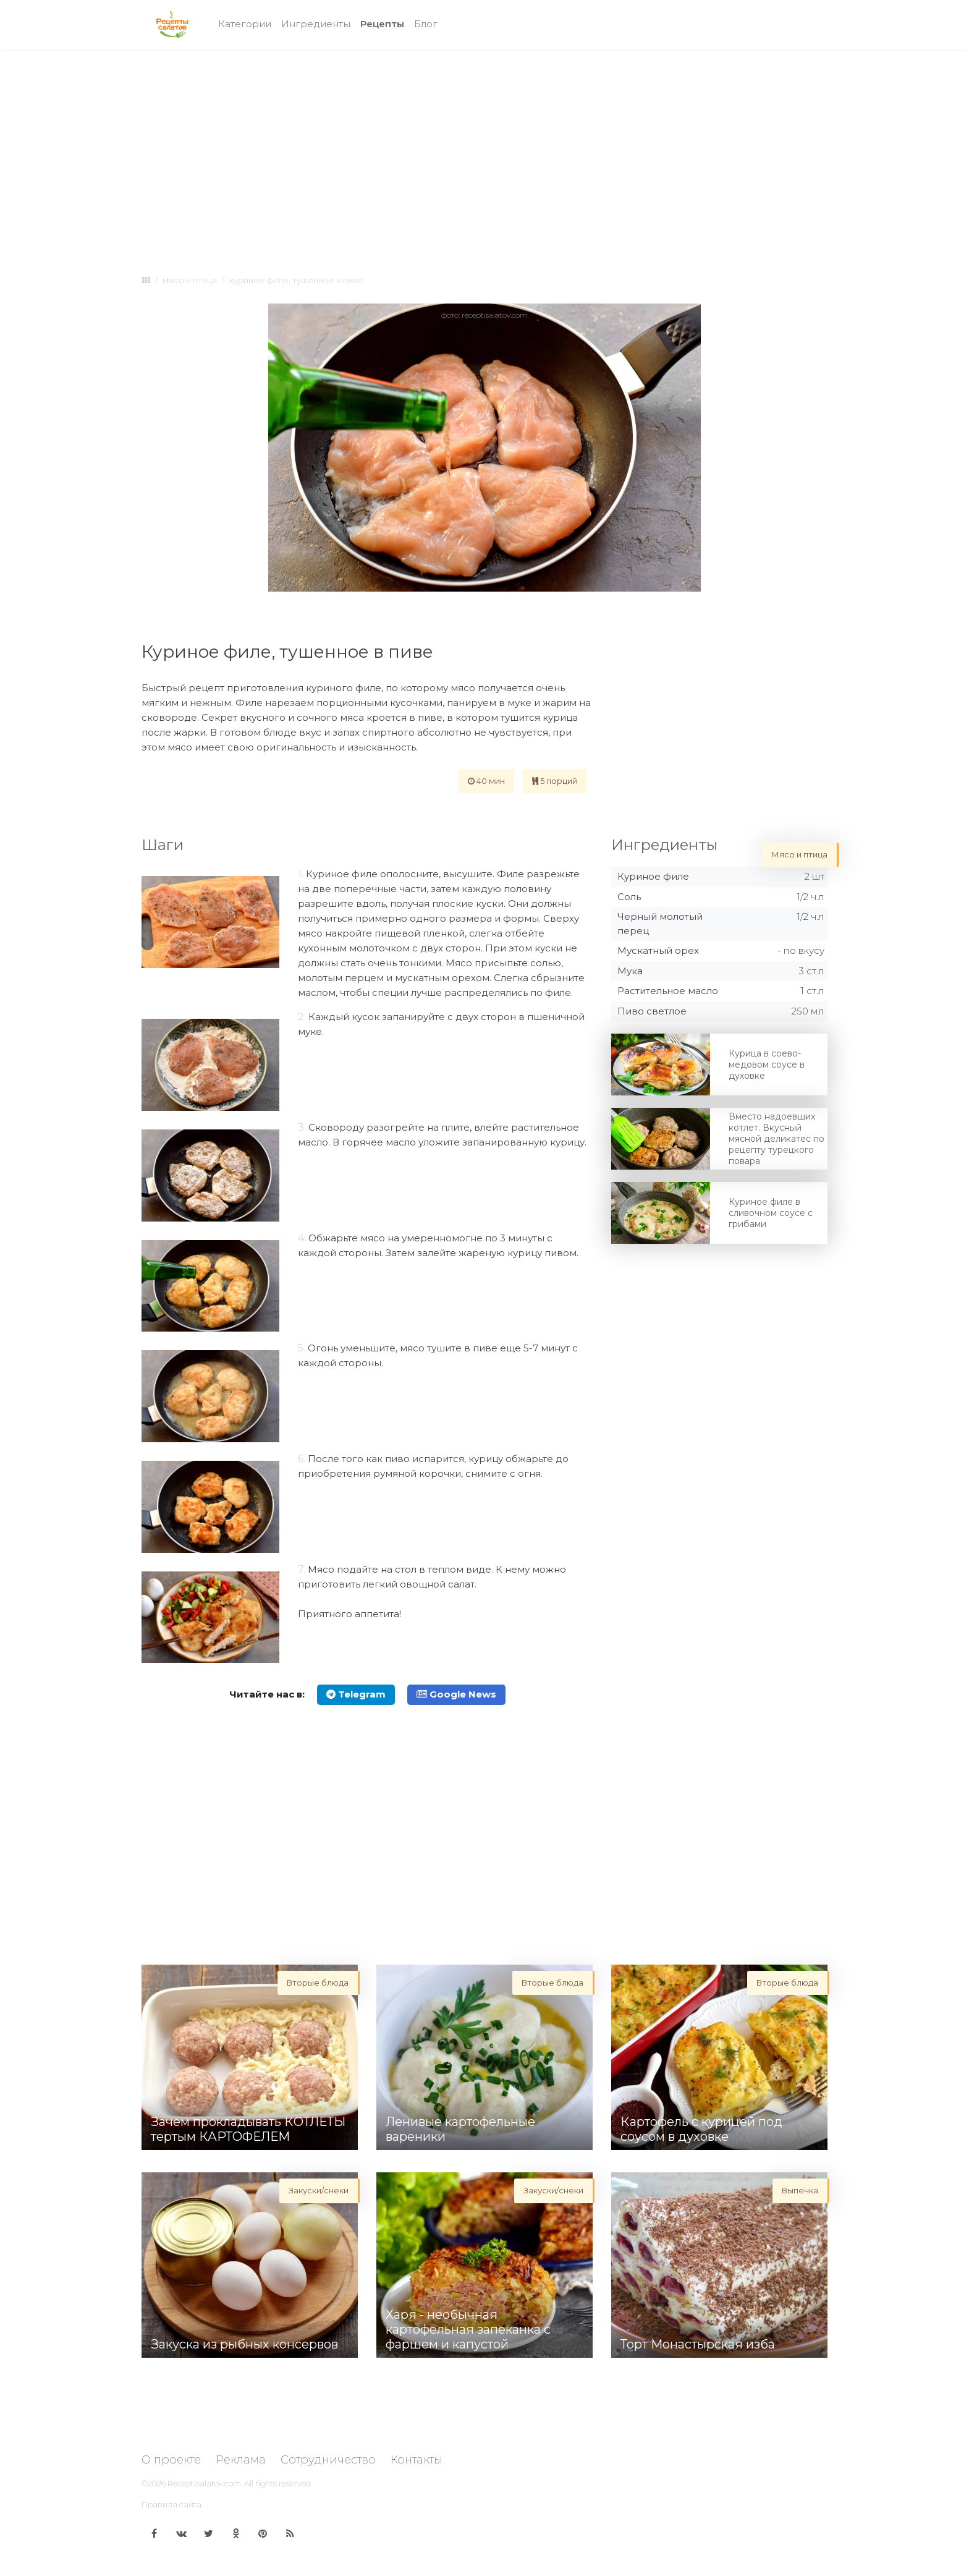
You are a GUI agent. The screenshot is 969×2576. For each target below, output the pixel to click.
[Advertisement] (484, 149)
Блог (426, 24)
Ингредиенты (315, 24)
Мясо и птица (190, 280)
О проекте (171, 2460)
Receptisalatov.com (204, 2483)
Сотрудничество (328, 2460)
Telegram (356, 1694)
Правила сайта (171, 2504)
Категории (244, 24)
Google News (456, 1694)
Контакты (416, 2460)
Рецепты (384, 23)
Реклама (241, 2460)
